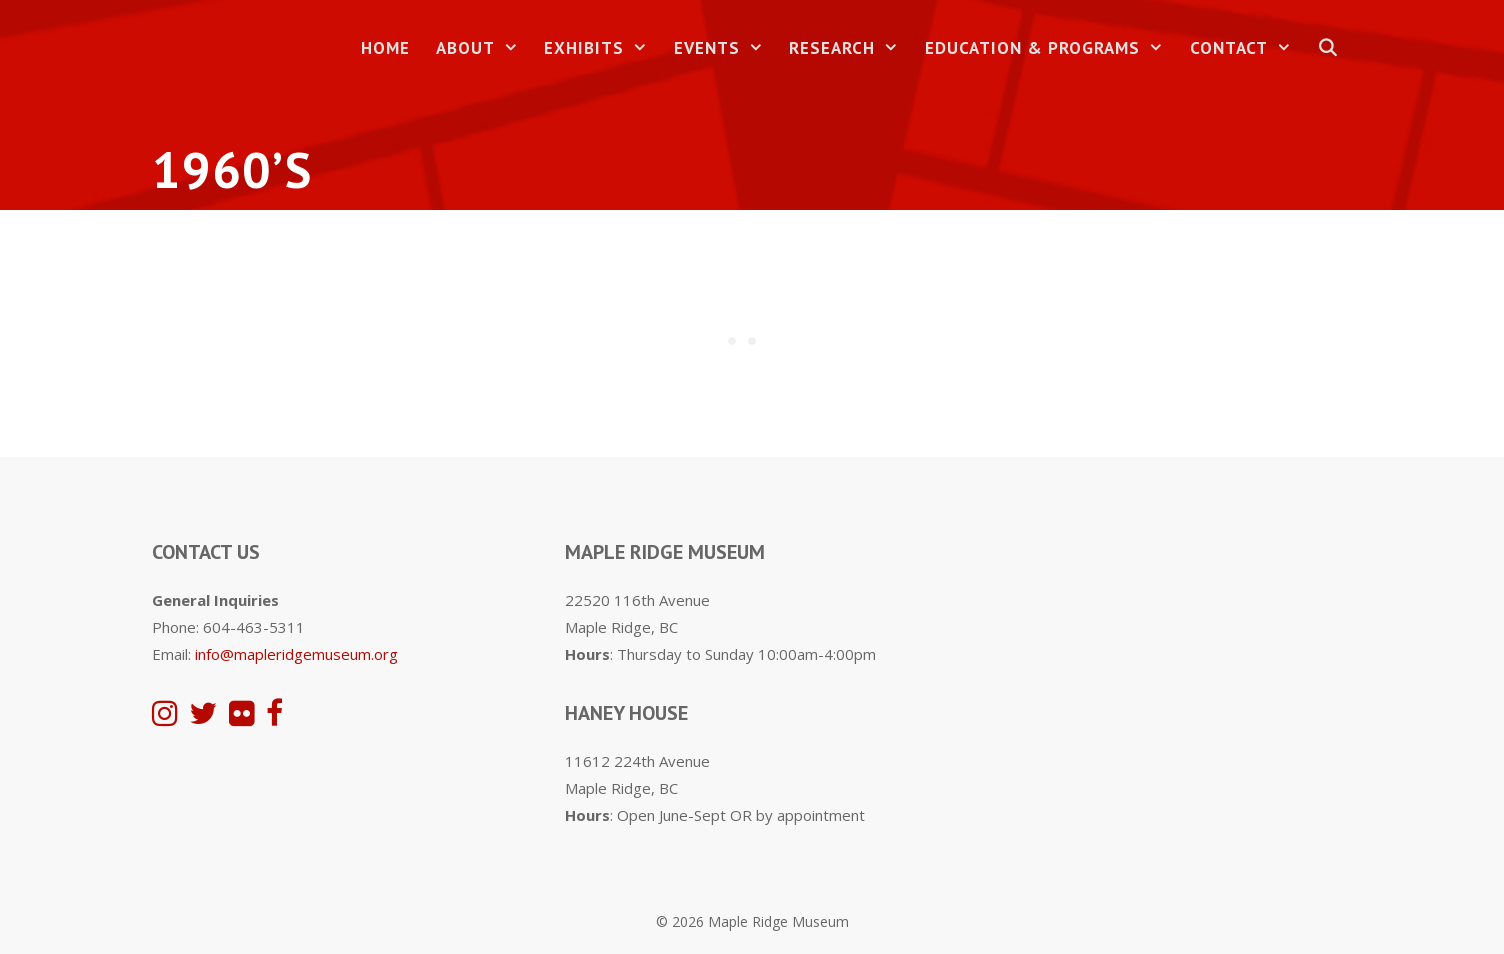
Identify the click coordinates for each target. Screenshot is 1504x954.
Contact (1247, 48)
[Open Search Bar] (1328, 48)
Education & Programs (1051, 48)
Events (725, 48)
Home (385, 48)
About (484, 48)
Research (850, 48)
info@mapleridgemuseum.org (296, 654)
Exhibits (602, 48)
